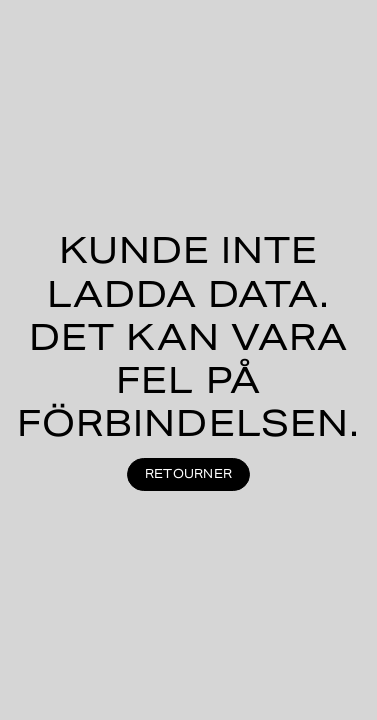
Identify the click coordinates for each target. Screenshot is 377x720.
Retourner (188, 473)
